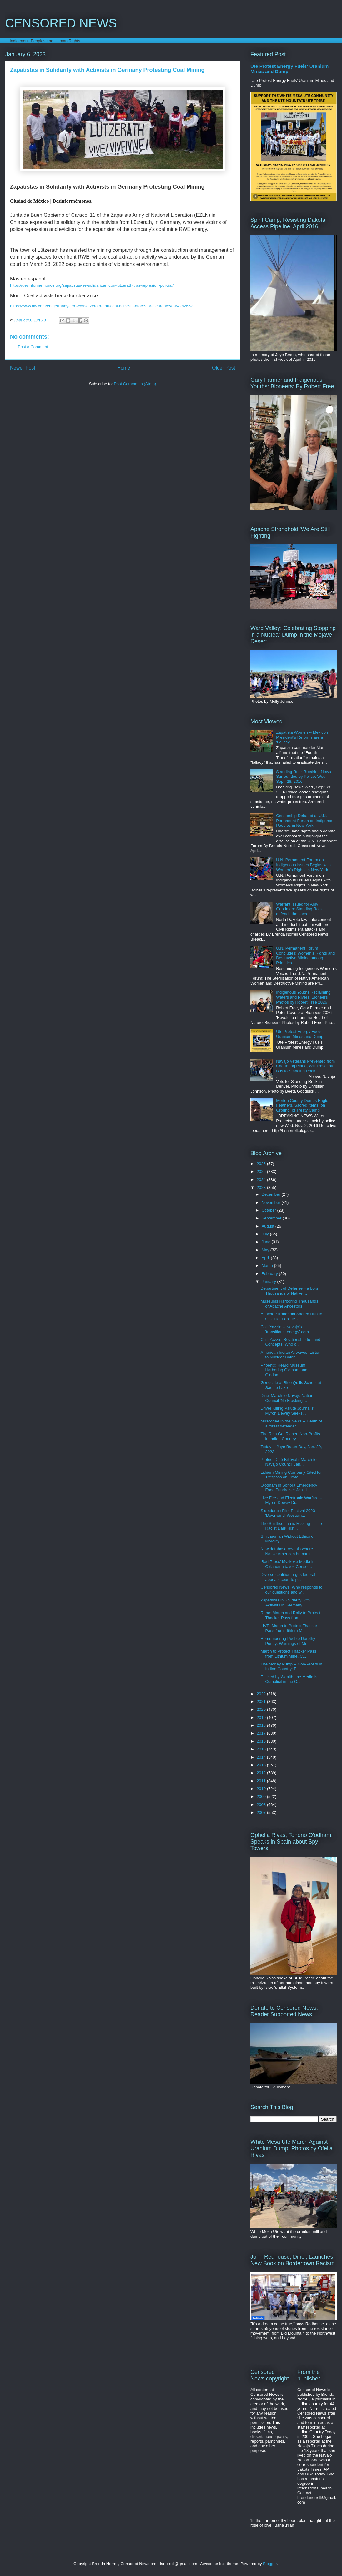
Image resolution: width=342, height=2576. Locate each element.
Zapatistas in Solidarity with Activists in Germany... (285, 1602)
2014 (262, 1757)
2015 (262, 1749)
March (268, 1265)
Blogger (270, 2563)
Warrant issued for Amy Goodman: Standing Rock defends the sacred (299, 909)
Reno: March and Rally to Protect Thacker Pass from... (290, 1615)
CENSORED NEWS (61, 23)
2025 (262, 1171)
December (272, 1194)
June (267, 1241)
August (268, 1226)
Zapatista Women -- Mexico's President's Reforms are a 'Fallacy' (302, 737)
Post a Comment (33, 347)
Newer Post (22, 367)
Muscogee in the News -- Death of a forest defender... (291, 1423)
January (269, 1281)
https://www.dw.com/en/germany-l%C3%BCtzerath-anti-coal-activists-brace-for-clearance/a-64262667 (101, 306)
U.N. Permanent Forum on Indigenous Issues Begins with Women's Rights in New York (303, 864)
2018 (262, 1725)
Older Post (223, 367)
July (266, 1234)
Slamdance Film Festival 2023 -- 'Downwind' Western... (289, 1513)
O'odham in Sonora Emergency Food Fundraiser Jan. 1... (288, 1487)
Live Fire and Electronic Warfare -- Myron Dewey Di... (291, 1500)
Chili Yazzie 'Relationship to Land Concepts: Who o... (290, 1342)
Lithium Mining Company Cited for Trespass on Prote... (291, 1475)
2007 (262, 1812)
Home (123, 367)
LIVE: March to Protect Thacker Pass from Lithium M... (288, 1628)
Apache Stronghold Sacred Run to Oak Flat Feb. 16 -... (291, 1316)
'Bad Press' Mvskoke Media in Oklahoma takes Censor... (287, 1564)
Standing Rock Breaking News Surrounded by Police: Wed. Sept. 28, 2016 (303, 776)
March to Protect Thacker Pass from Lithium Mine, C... (288, 1654)
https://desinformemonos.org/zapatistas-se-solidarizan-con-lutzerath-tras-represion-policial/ (92, 285)
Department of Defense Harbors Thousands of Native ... (289, 1291)
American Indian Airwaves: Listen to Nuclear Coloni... (290, 1355)
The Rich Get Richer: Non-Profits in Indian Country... (290, 1436)
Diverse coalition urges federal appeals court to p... (287, 1577)
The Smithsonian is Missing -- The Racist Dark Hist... (291, 1526)
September (272, 1218)
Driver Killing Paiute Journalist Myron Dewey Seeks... (287, 1411)
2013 (262, 1765)
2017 (262, 1733)
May (266, 1250)
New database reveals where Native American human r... (287, 1551)
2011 (262, 1781)
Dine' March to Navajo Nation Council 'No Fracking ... (286, 1398)
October (269, 1210)
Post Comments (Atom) (135, 383)
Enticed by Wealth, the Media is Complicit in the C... (288, 1679)
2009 (262, 1796)
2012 (262, 1772)
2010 (262, 1788)
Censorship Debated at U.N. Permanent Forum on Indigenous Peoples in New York (305, 820)
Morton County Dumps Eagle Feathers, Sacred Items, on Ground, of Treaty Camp (302, 1105)
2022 (262, 1693)
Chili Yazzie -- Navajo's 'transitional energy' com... (286, 1329)
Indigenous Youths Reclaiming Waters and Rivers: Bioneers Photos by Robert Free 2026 (303, 997)
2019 (262, 1717)
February (270, 1273)
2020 (262, 1709)
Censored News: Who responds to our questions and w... (291, 1590)
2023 (262, 1187)
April (266, 1257)
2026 (262, 1163)
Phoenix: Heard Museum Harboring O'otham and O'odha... (283, 1370)
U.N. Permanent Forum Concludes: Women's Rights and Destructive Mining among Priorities (305, 955)
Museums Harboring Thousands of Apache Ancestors (289, 1303)
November (272, 1202)
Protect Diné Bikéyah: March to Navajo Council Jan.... (288, 1462)
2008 (262, 1804)
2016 (262, 1741)
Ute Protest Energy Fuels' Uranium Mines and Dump (299, 1034)
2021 (262, 1701)
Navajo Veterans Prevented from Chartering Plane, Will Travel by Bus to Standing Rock (305, 1066)
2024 (262, 1179)
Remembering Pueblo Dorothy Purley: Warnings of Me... (287, 1641)
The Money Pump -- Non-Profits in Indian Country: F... (291, 1666)
